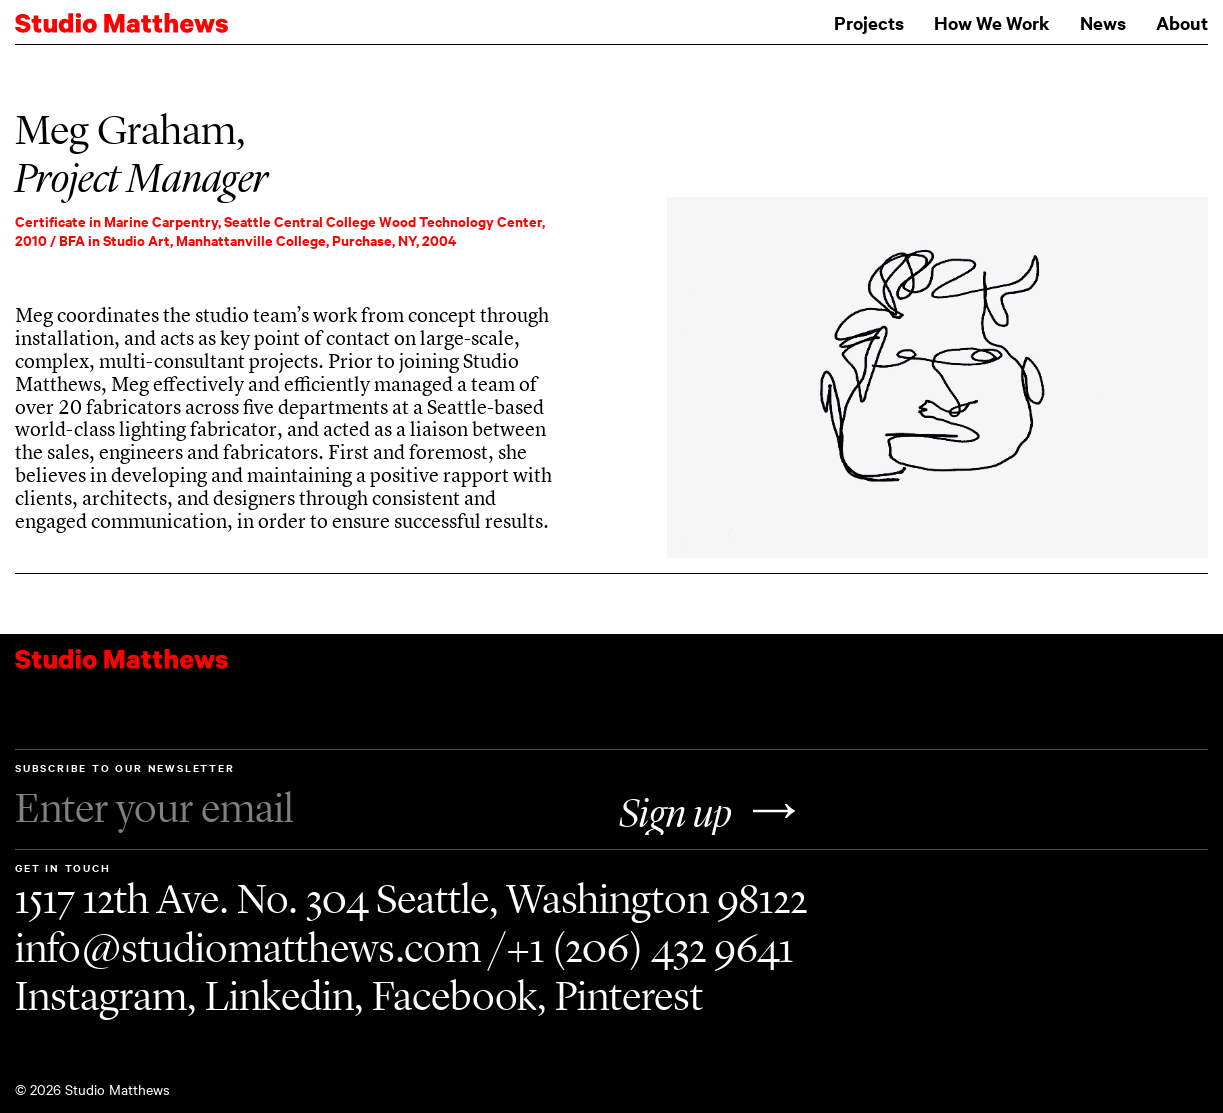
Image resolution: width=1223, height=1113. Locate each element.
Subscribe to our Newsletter (309, 797)
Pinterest (629, 996)
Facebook (454, 996)
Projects (869, 22)
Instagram (101, 996)
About (1182, 22)
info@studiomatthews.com (248, 948)
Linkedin (279, 996)
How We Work (992, 22)
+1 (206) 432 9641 (649, 948)
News (1103, 22)
